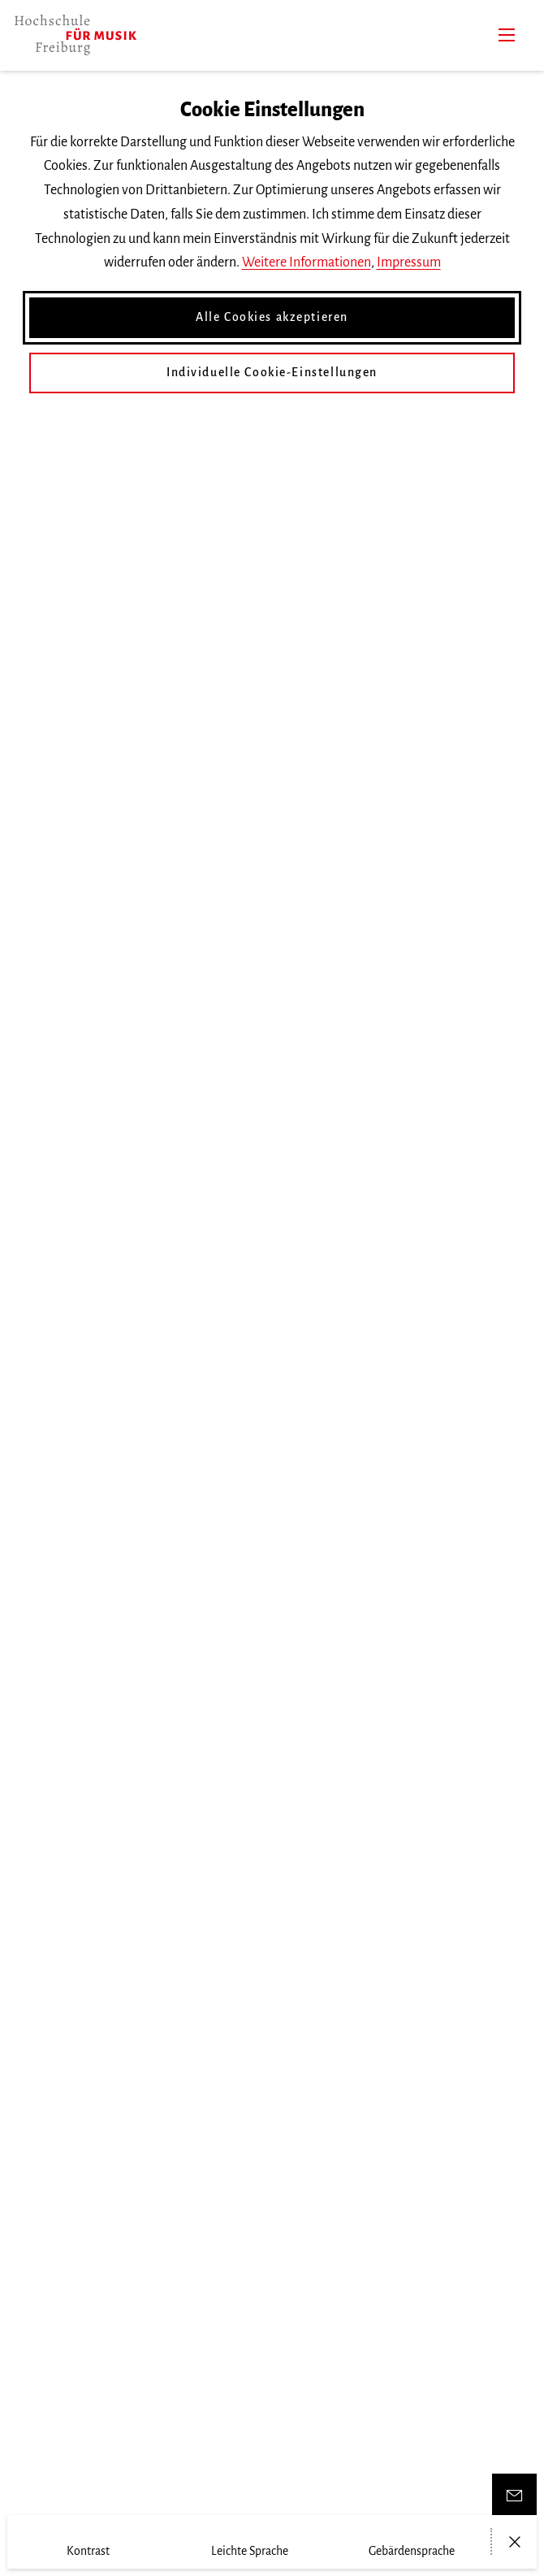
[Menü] (507, 34)
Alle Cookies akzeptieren (272, 316)
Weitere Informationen (306, 262)
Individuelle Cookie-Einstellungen (272, 372)
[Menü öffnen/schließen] (514, 2542)
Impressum (409, 262)
